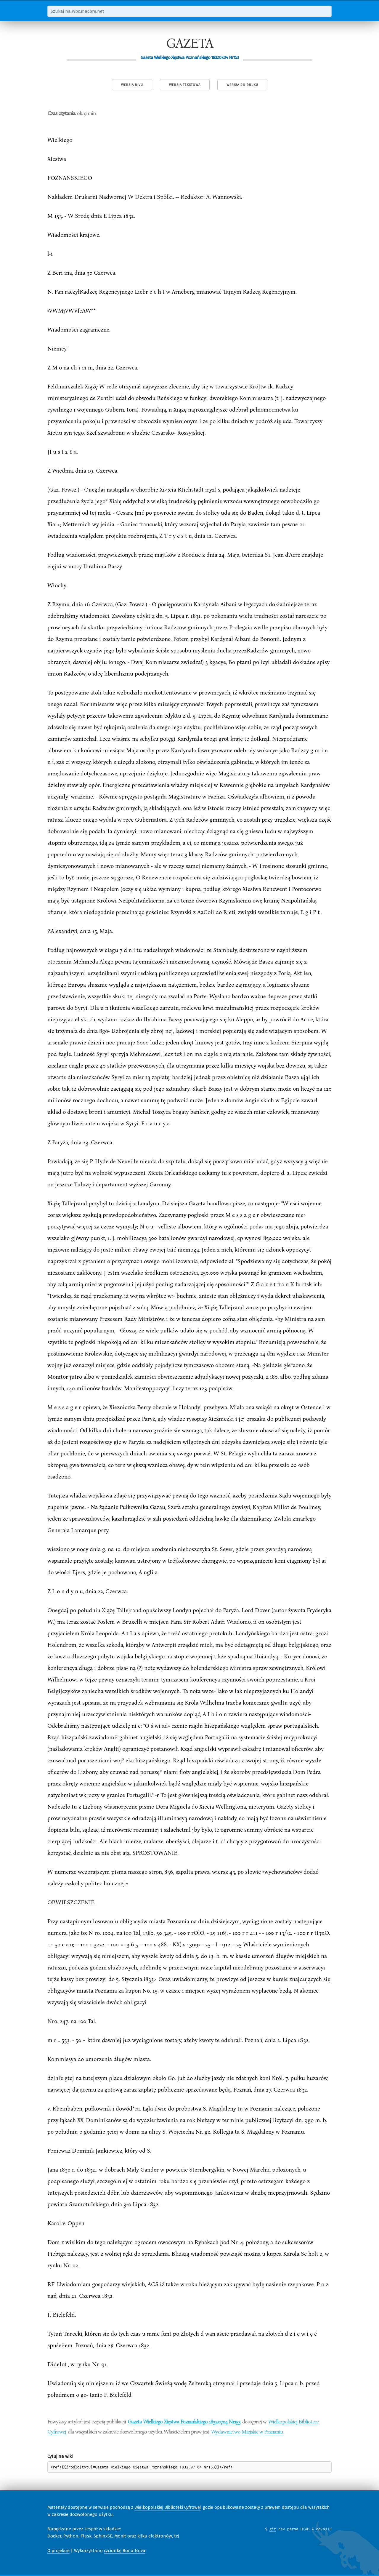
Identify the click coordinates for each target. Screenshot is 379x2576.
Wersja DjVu (132, 85)
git (272, 2529)
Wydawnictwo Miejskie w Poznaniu (247, 2431)
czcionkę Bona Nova (124, 2550)
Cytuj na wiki (60, 2456)
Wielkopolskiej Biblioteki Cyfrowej (167, 2507)
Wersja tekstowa (184, 85)
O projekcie (58, 2550)
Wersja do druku (242, 85)
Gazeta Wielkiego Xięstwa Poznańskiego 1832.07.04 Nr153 (184, 2421)
